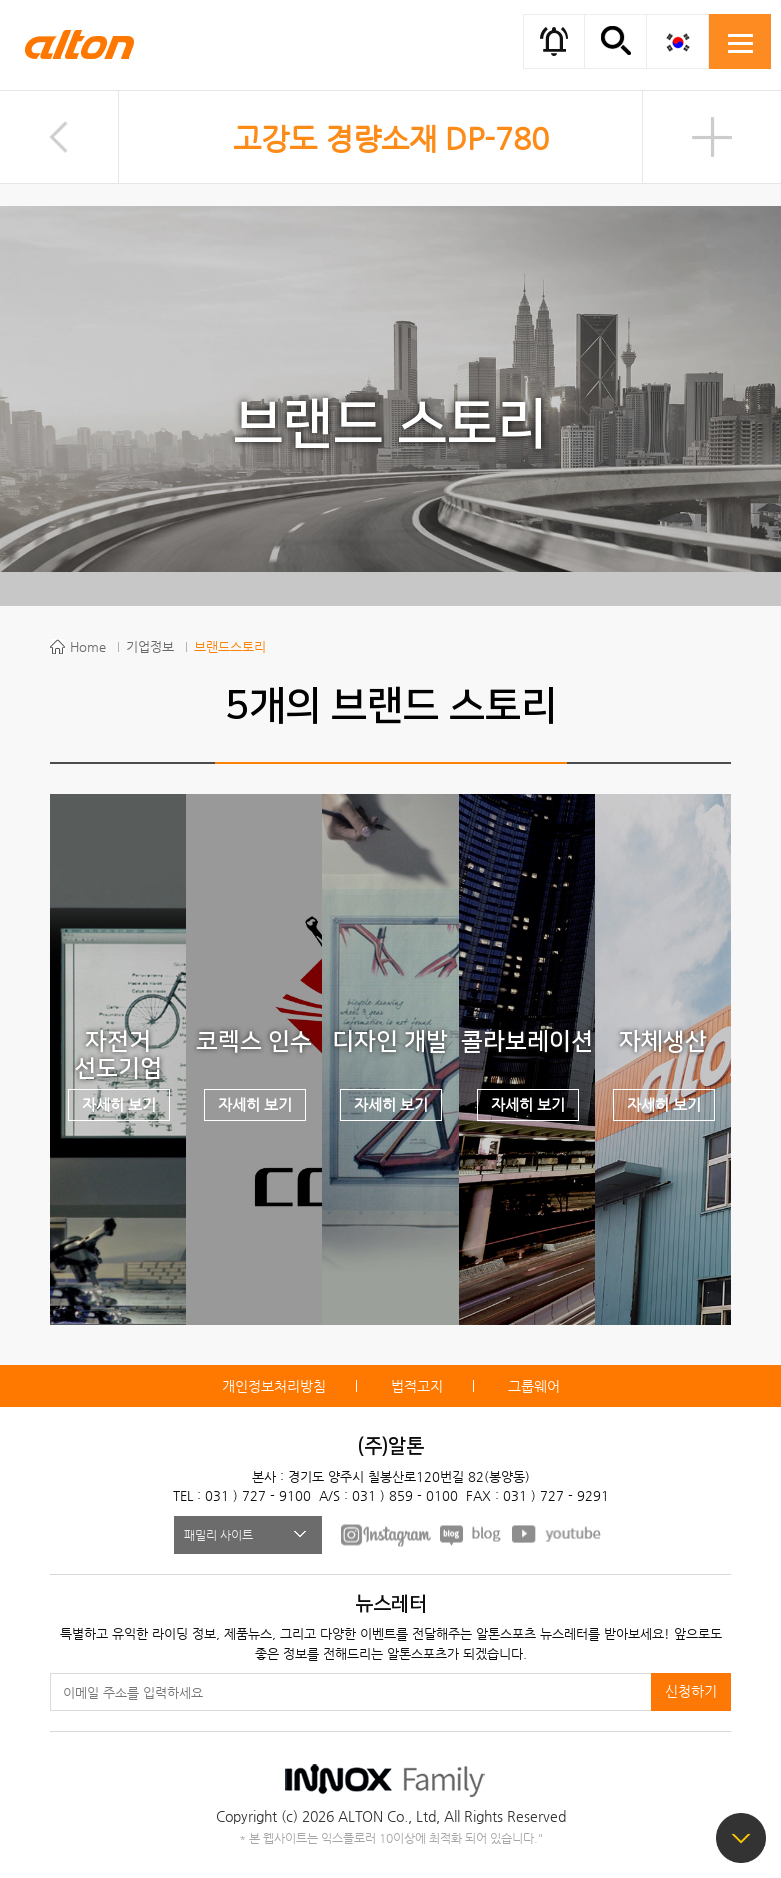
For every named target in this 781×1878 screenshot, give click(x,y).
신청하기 (691, 1691)
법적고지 (417, 1386)
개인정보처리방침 (274, 1386)
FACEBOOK (386, 1534)
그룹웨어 (534, 1386)
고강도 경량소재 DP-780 (391, 138)
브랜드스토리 (230, 646)
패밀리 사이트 (218, 1535)
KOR (677, 41)
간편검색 (615, 40)
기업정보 (150, 646)
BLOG (471, 1534)
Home (88, 646)
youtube (557, 1534)
